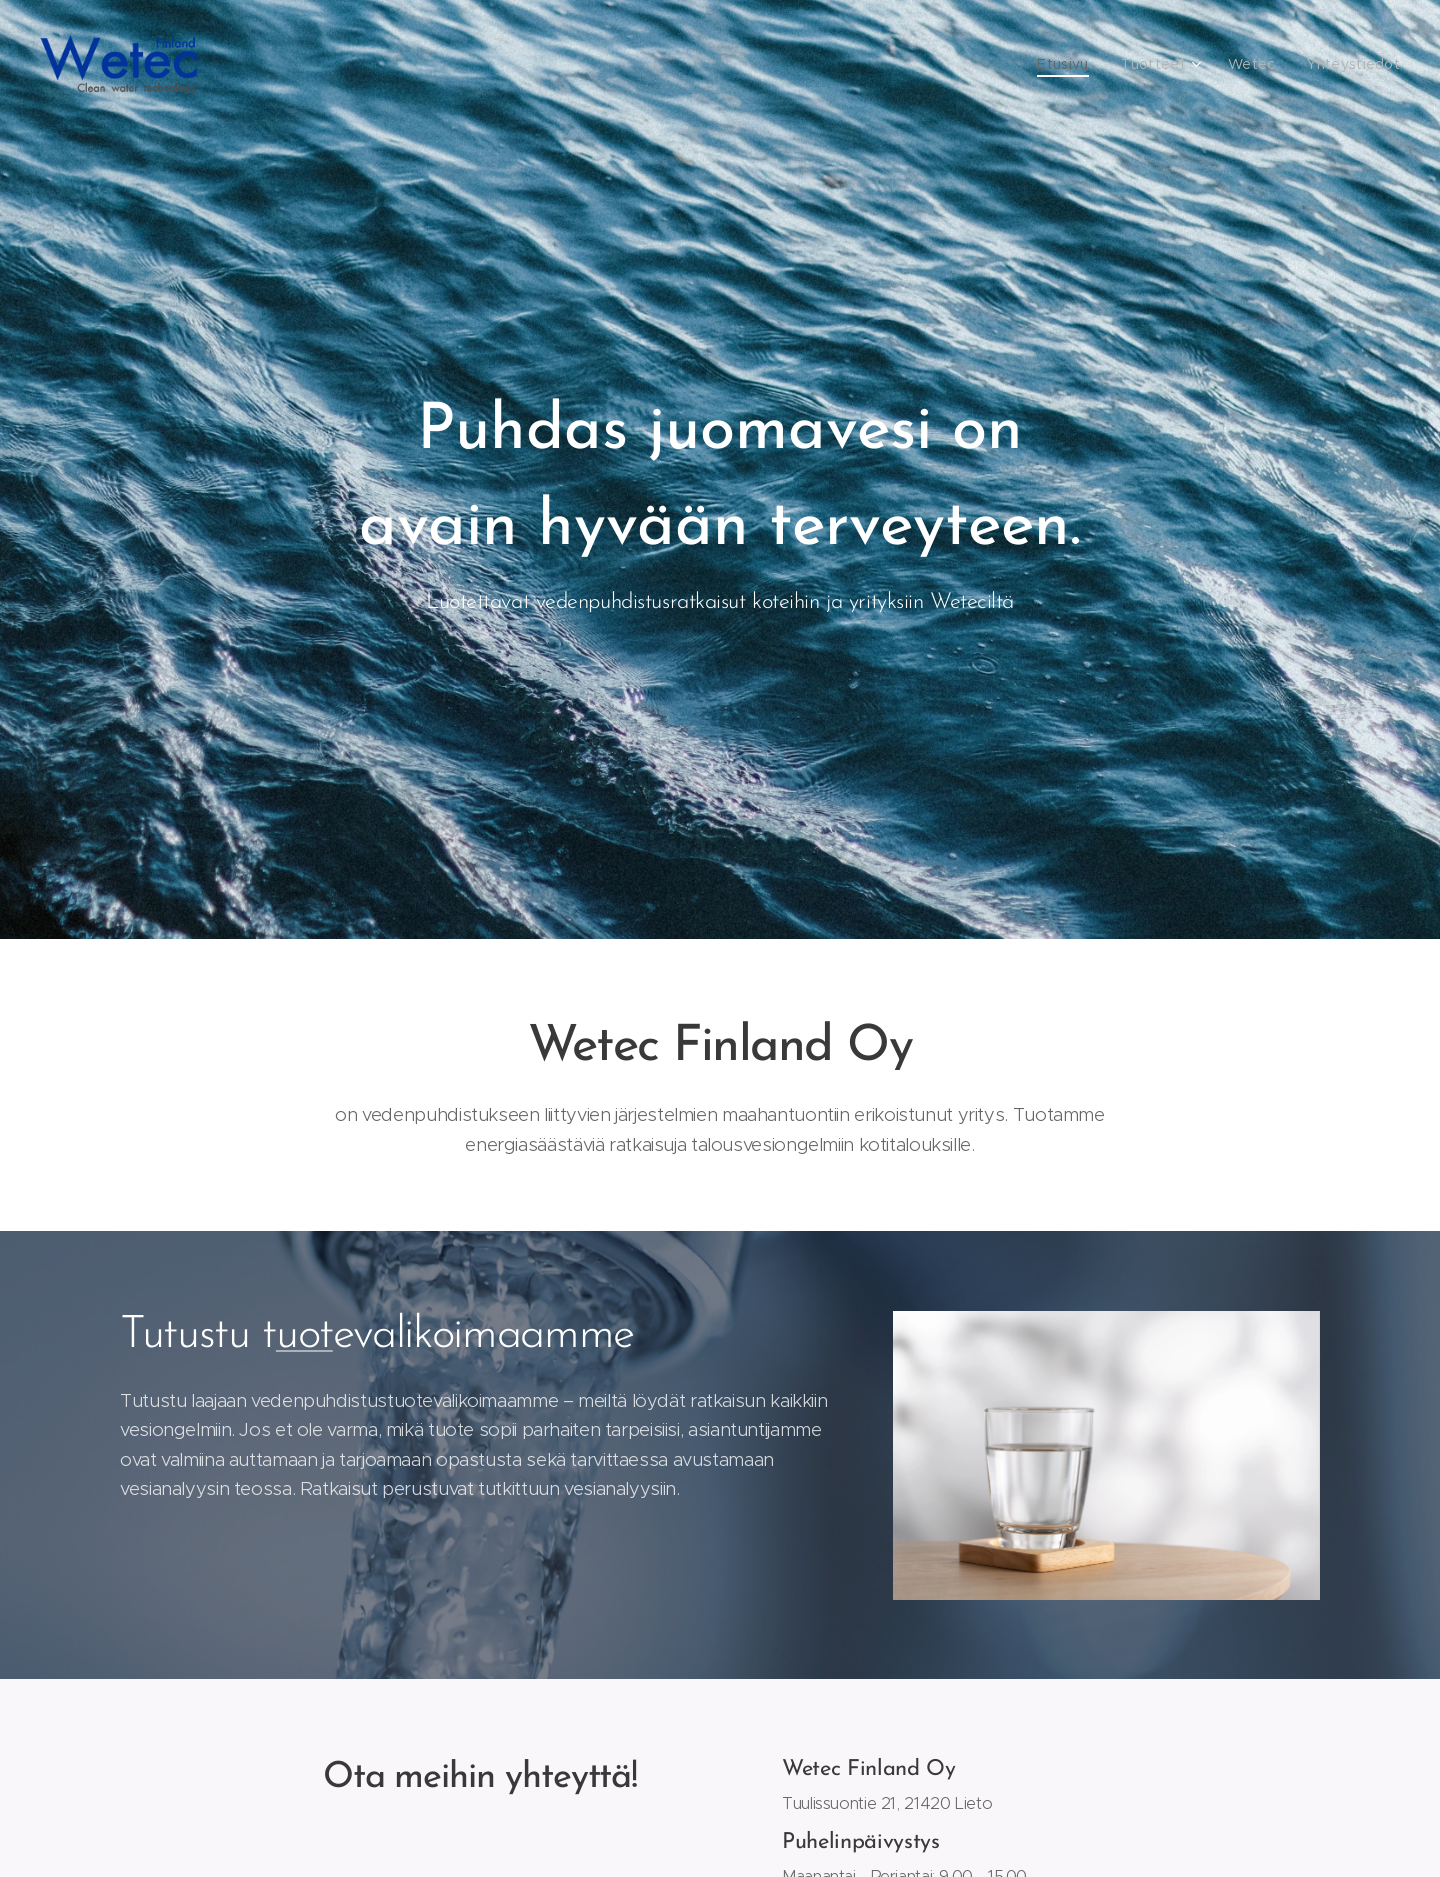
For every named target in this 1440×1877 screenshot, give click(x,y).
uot (304, 1335)
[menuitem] (1079, 65)
